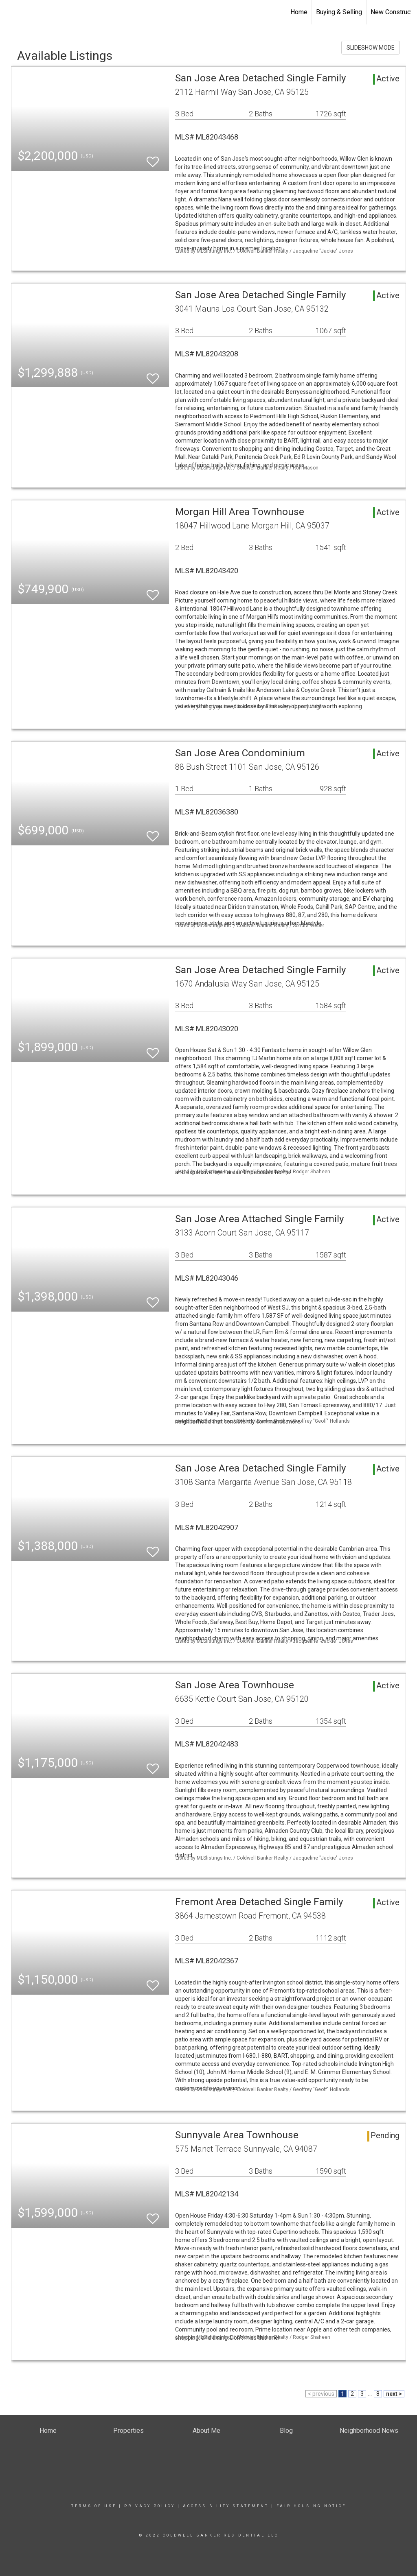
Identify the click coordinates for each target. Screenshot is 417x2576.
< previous (321, 2393)
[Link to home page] (10, 12)
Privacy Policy (149, 2506)
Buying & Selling (339, 12)
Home (298, 12)
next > (394, 2393)
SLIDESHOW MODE (371, 47)
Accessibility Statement (226, 2506)
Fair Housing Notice (311, 2506)
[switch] (153, 158)
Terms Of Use (93, 2506)
